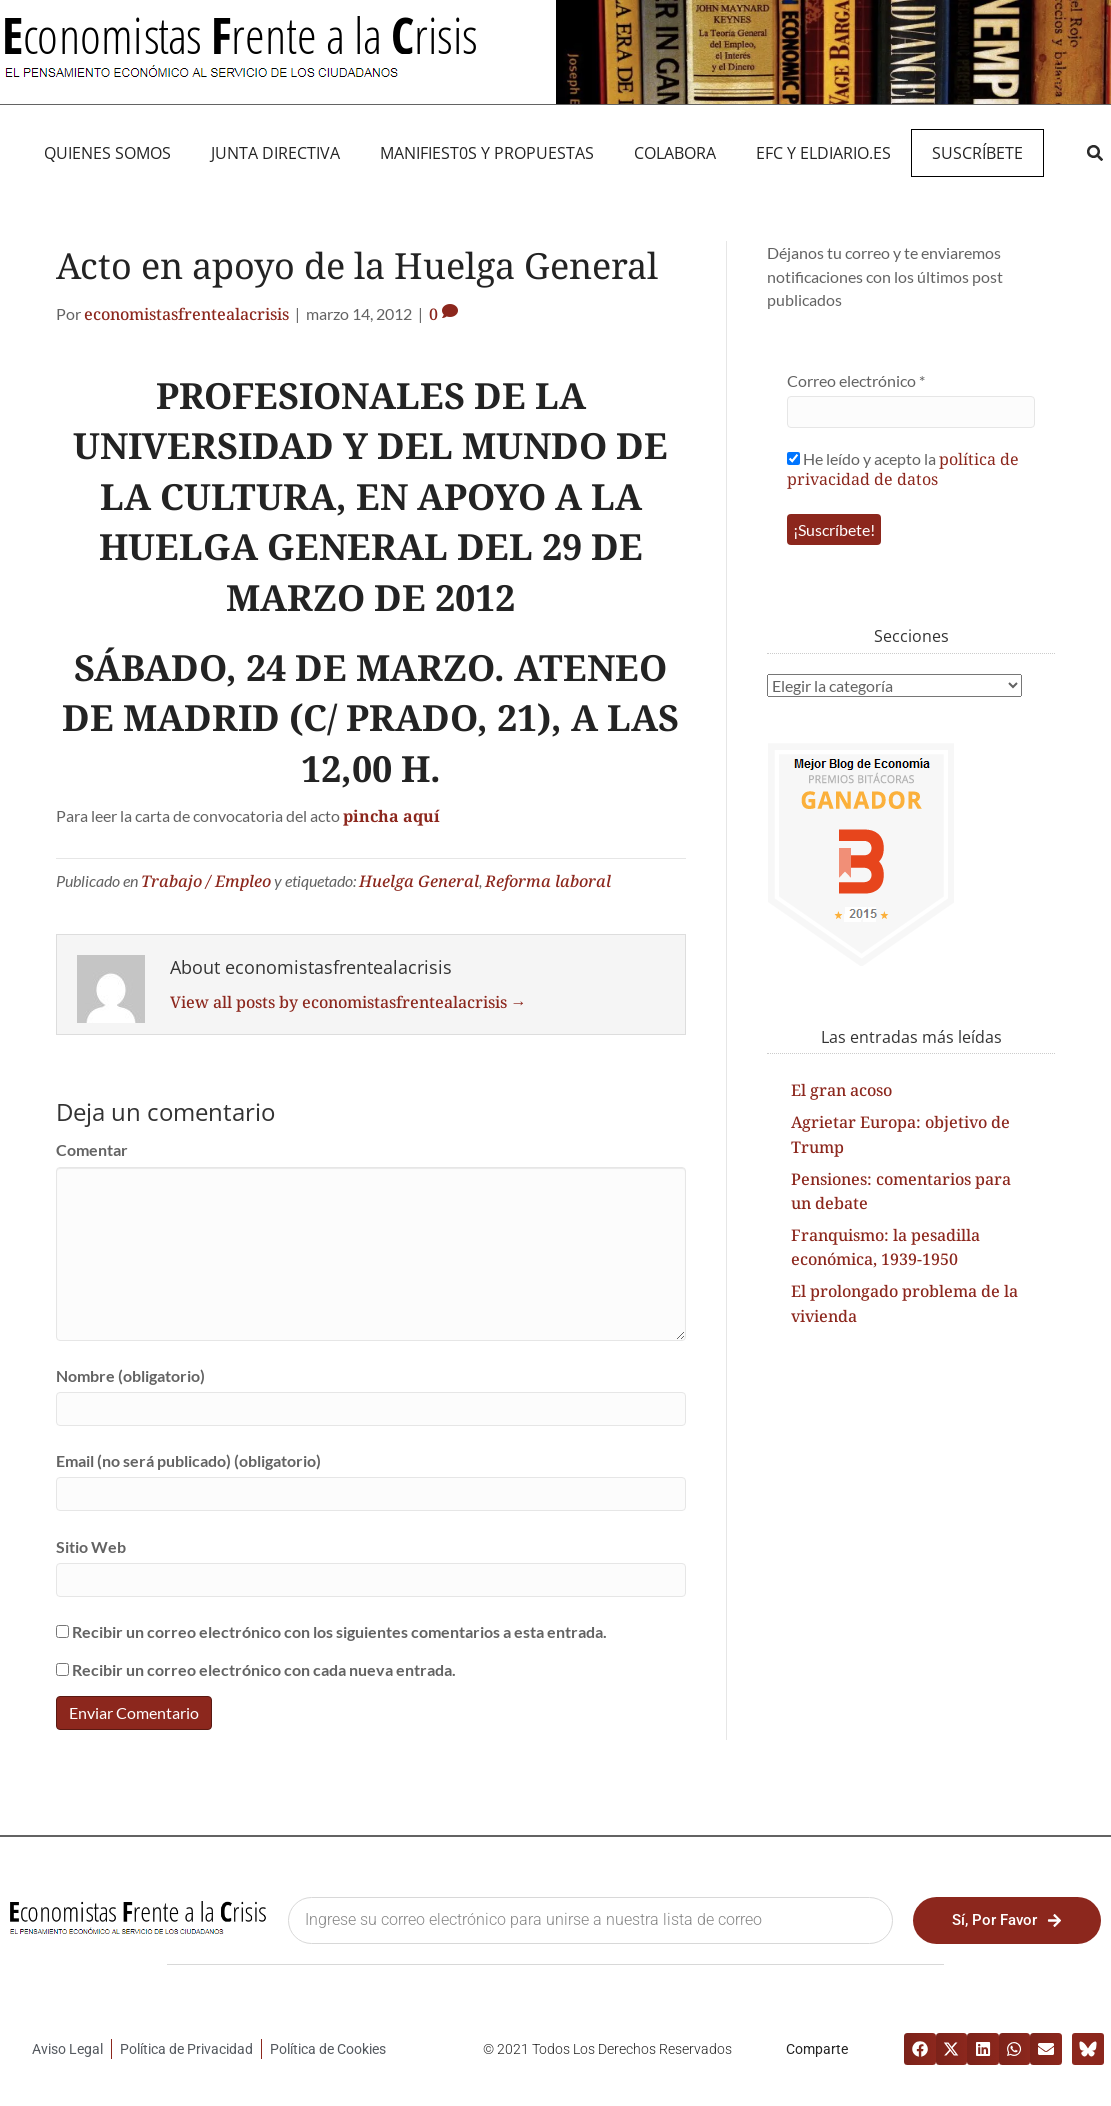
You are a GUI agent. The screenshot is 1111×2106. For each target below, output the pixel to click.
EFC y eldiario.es (823, 153)
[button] (1094, 153)
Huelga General (419, 881)
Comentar (92, 1149)
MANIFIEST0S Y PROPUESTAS (487, 153)
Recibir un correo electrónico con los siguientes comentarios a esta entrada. (339, 1631)
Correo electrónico (856, 380)
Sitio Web (91, 1546)
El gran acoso (841, 1090)
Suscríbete (977, 153)
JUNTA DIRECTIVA (275, 153)
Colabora (675, 153)
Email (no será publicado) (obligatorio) (188, 1460)
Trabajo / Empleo (206, 881)
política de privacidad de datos (903, 469)
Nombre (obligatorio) (130, 1375)
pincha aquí (391, 816)
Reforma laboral (548, 881)
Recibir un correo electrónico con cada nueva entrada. (264, 1669)
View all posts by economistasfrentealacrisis (348, 1002)
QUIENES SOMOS (107, 153)
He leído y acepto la (903, 468)
